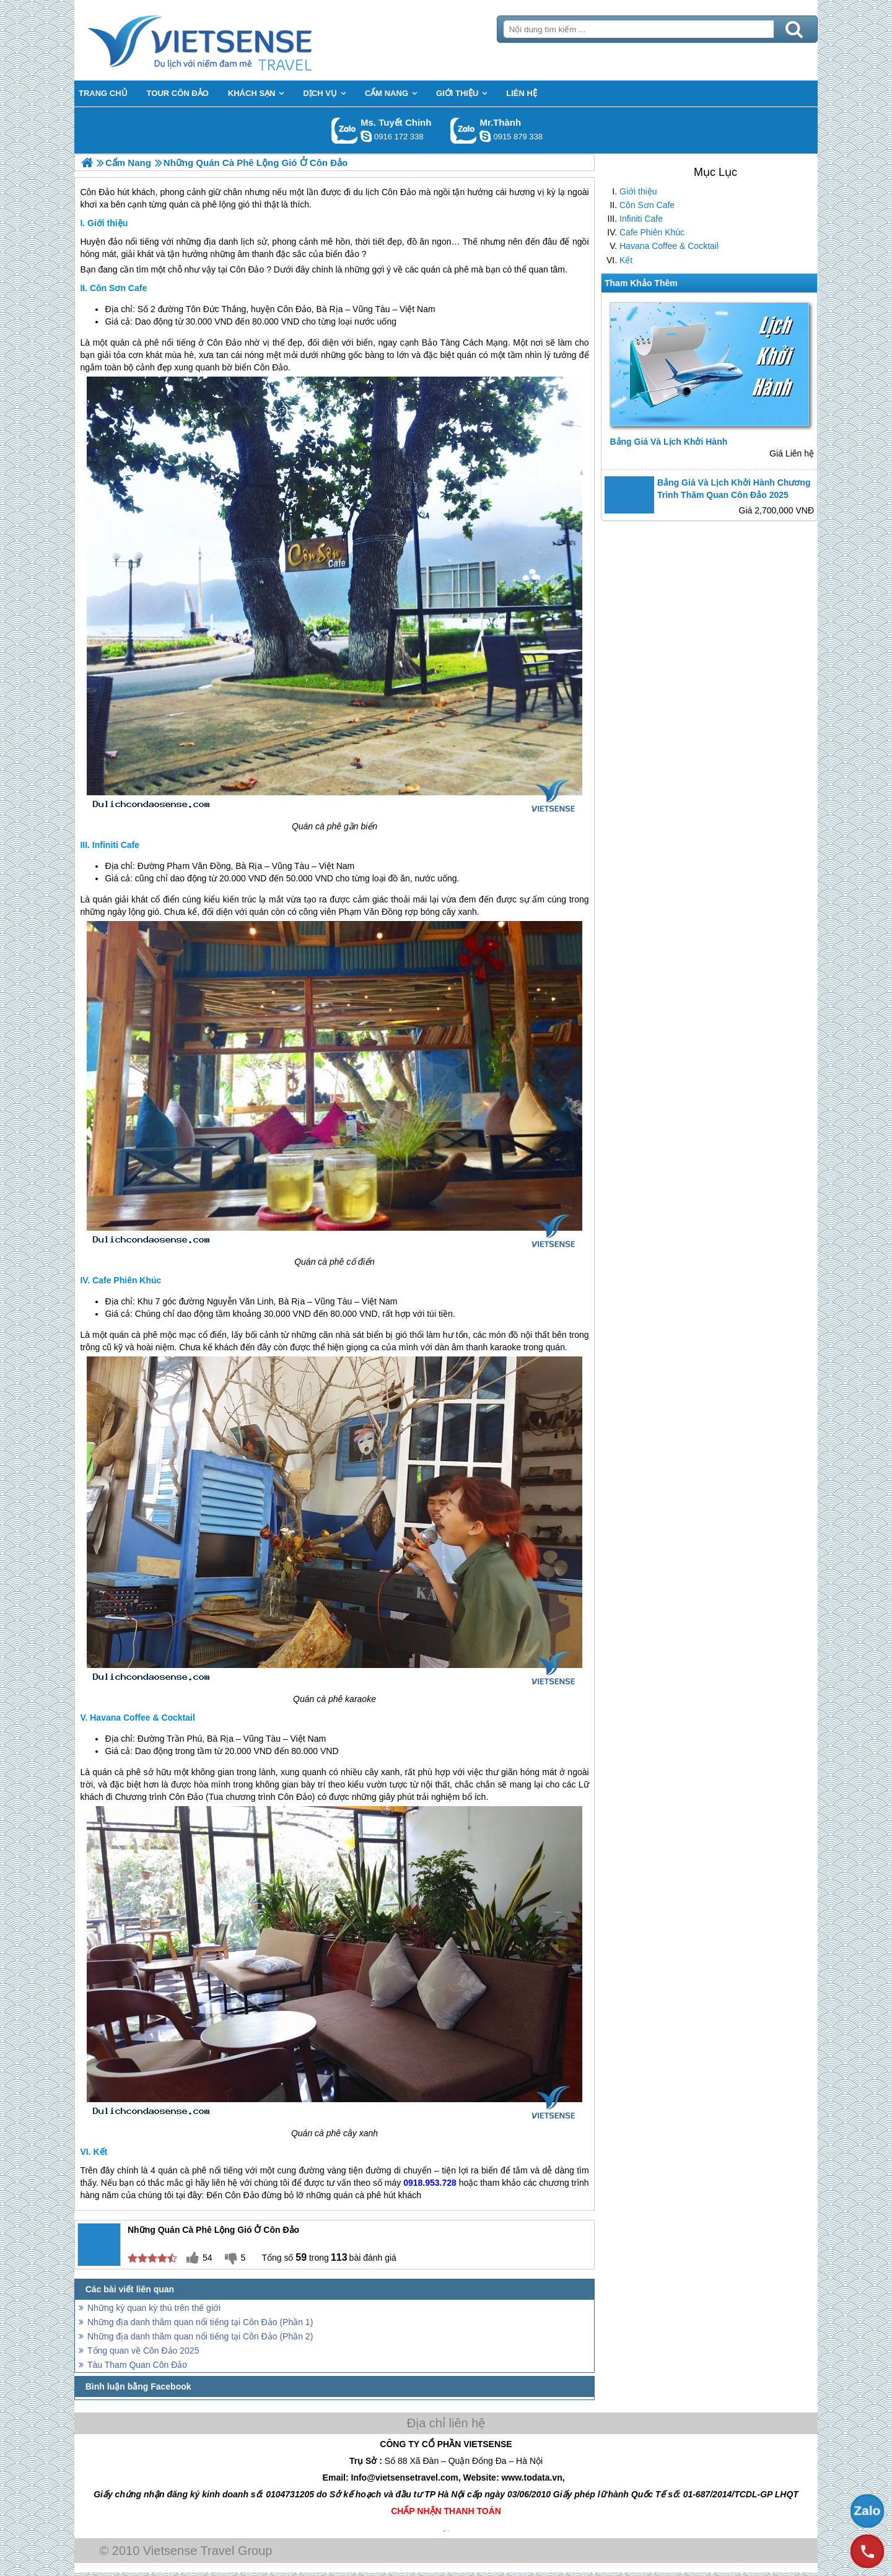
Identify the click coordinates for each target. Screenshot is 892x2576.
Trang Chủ (230, 40)
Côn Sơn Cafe (647, 205)
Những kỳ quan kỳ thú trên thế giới (154, 2308)
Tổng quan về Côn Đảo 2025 (143, 2351)
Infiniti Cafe (641, 219)
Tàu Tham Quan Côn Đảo (137, 2365)
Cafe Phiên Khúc (651, 232)
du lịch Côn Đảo (384, 192)
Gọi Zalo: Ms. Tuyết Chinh (345, 130)
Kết (625, 260)
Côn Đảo (247, 269)
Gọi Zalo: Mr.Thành (464, 130)
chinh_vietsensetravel (366, 136)
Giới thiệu (638, 191)
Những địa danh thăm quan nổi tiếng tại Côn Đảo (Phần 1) (200, 2322)
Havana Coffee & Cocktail (669, 246)
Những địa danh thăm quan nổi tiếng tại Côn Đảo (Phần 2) (200, 2336)
